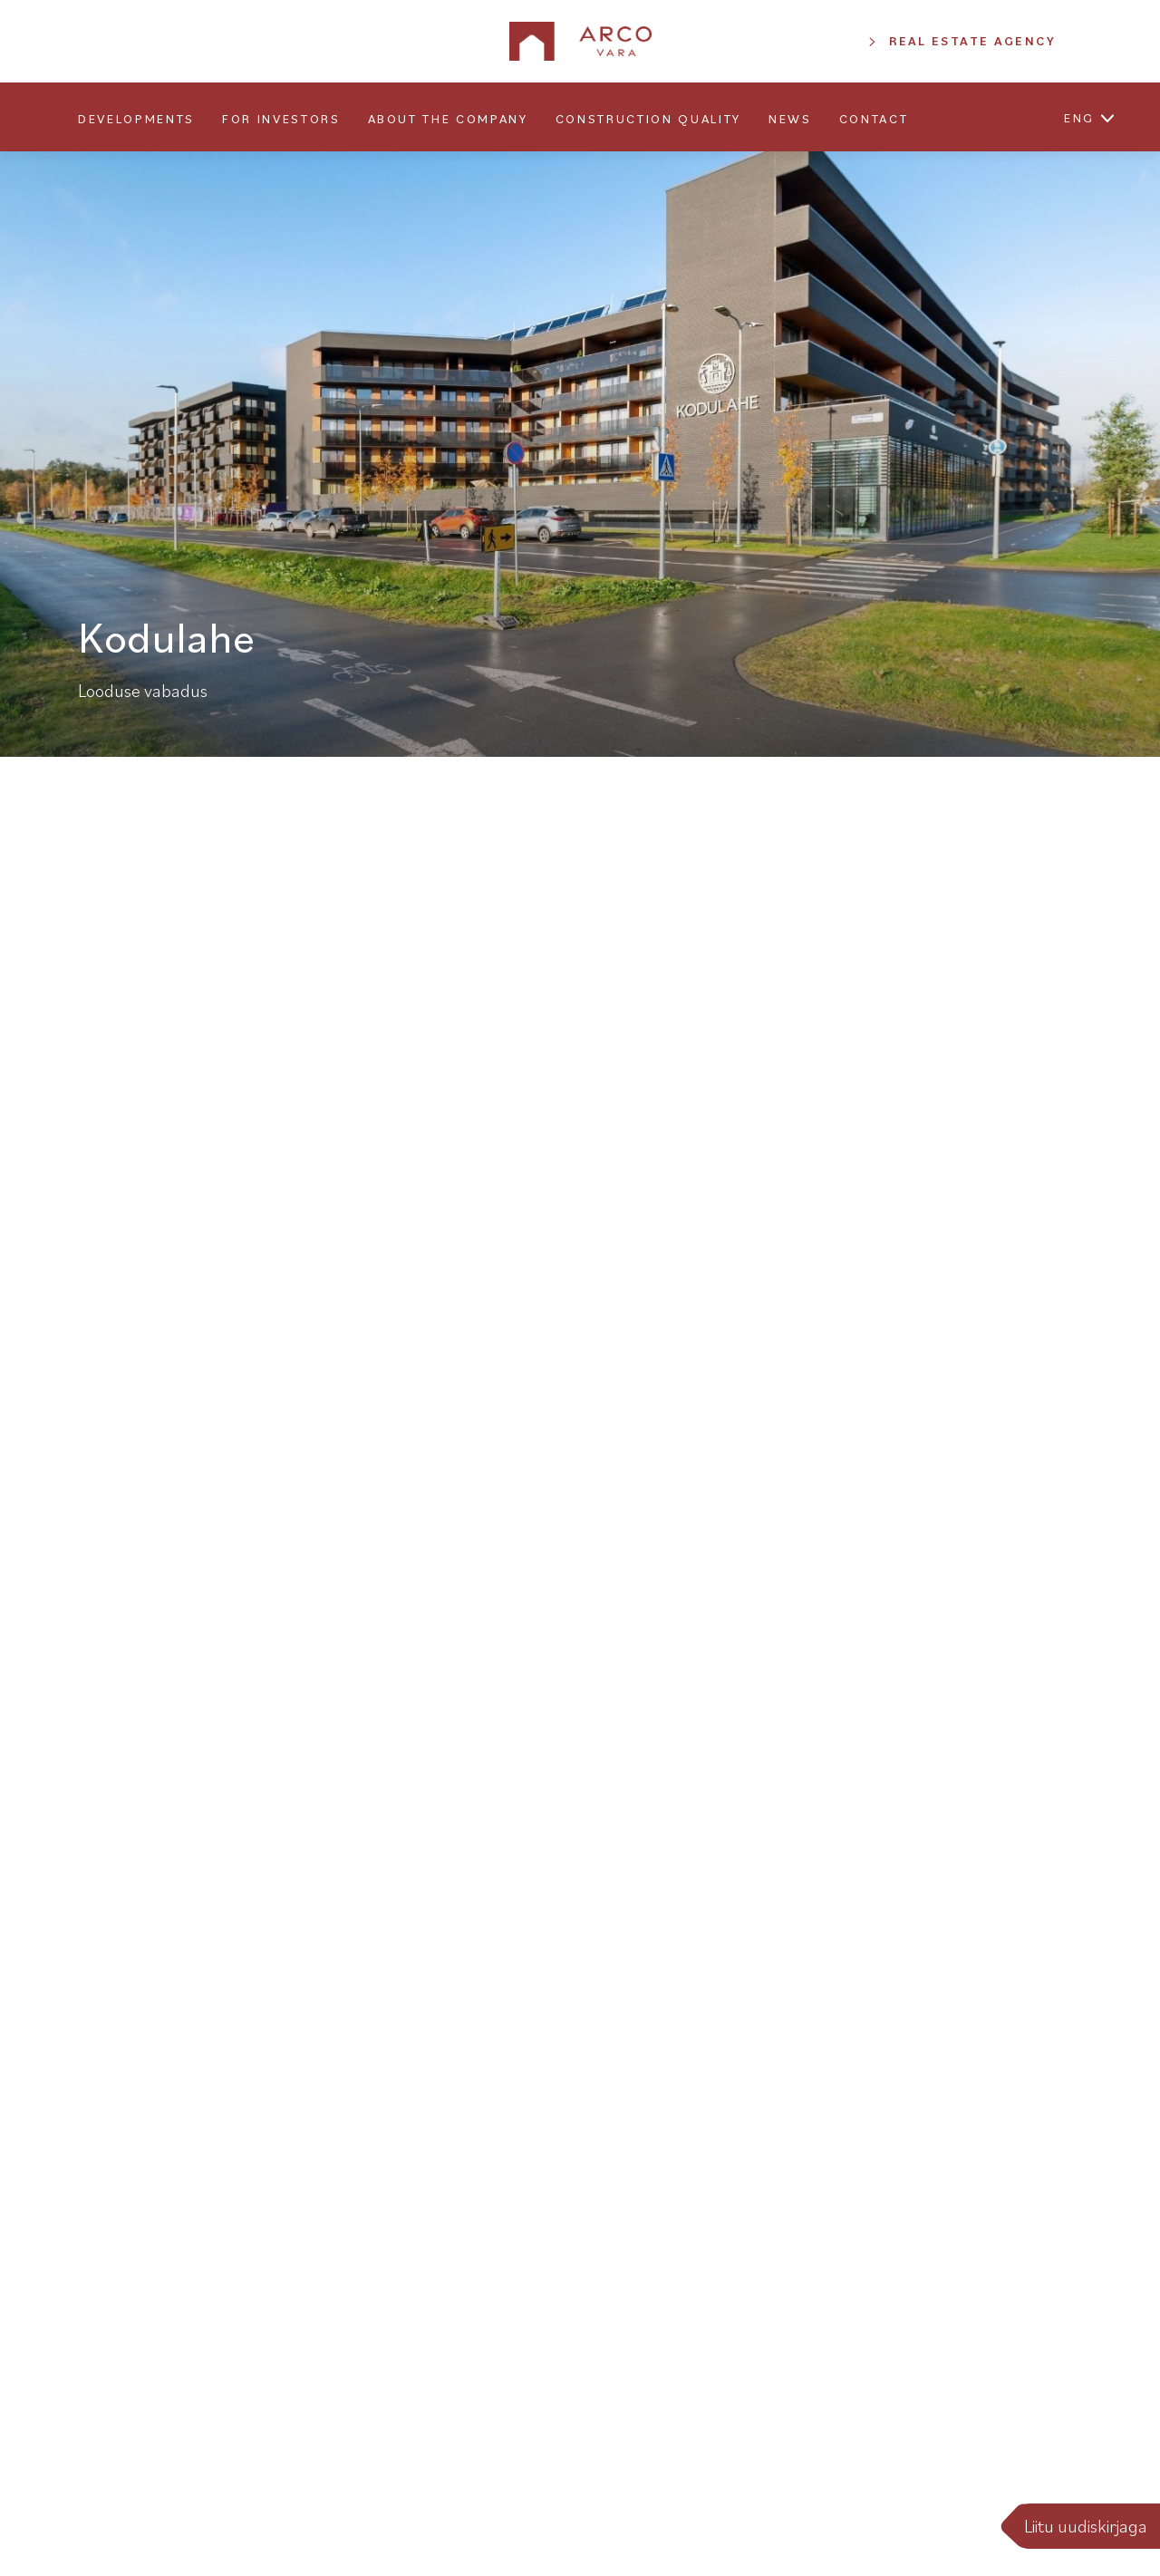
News (790, 119)
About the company (448, 119)
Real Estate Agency (972, 41)
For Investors (281, 119)
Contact (874, 119)
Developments (136, 119)
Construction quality (648, 119)
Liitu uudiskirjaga (1085, 2526)
